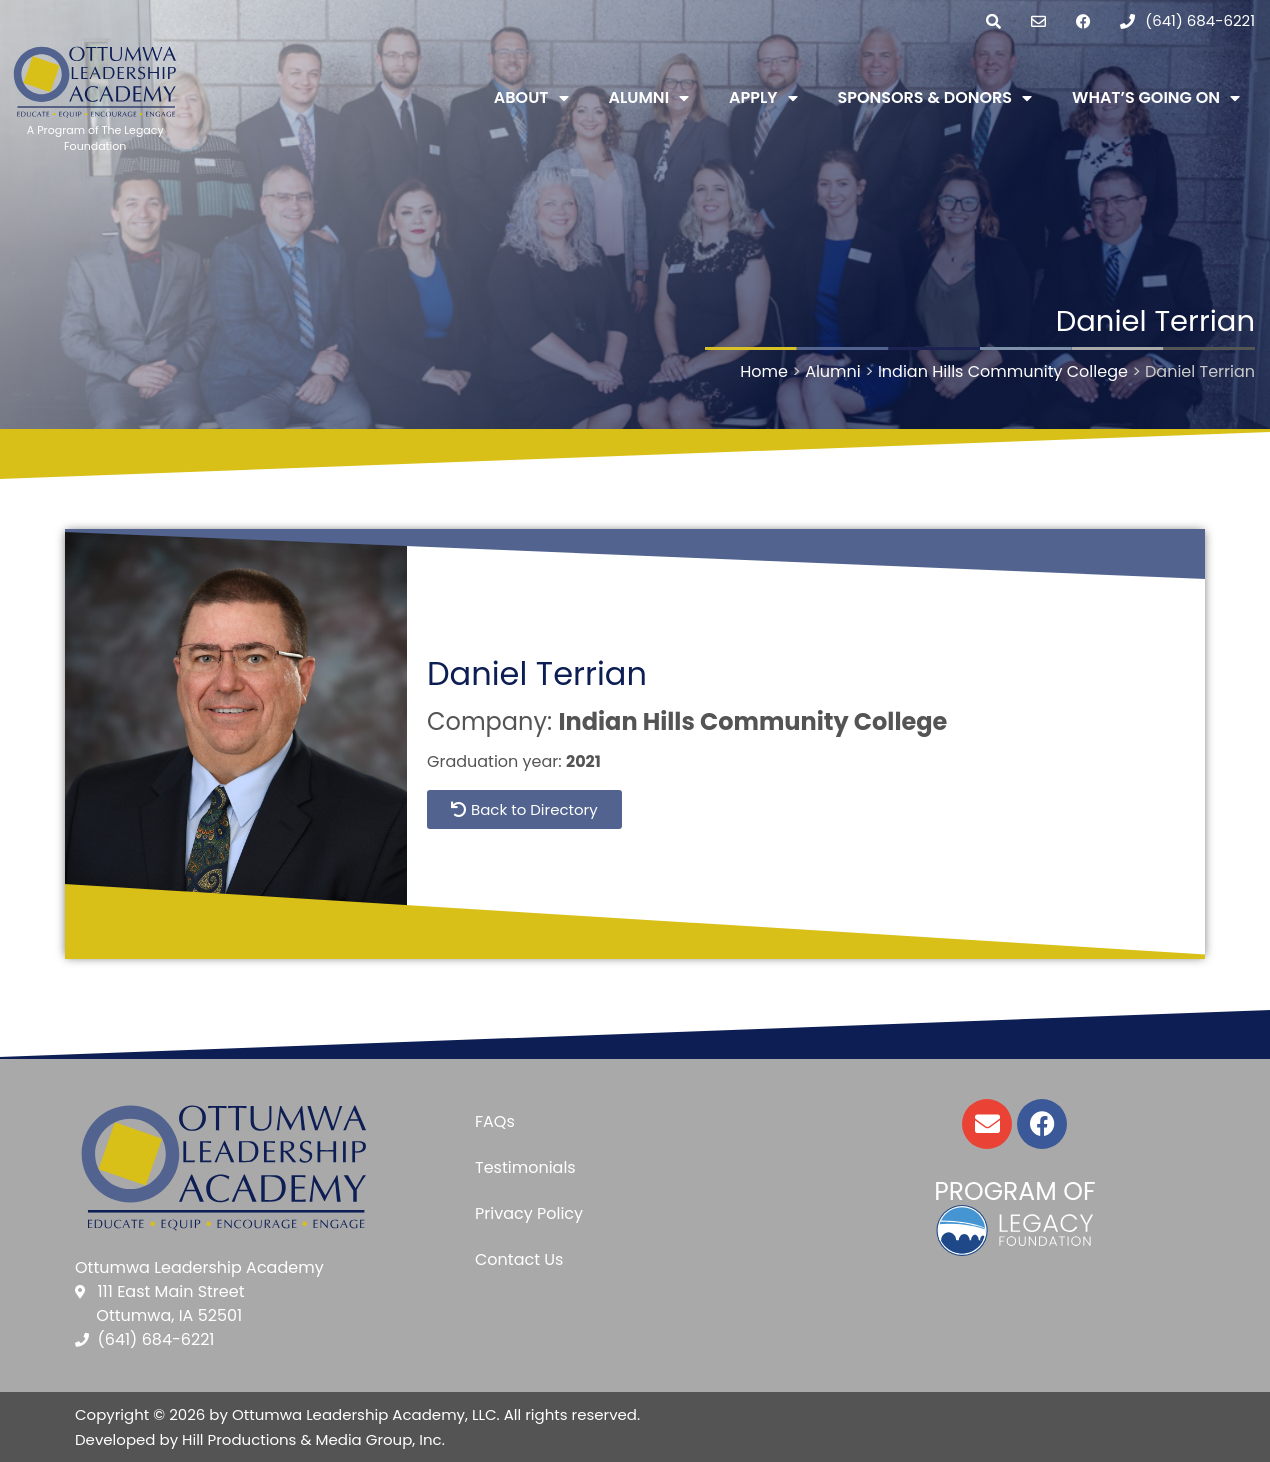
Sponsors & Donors (935, 98)
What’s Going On (1156, 98)
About (531, 98)
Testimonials (525, 1167)
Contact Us (519, 1259)
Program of (1014, 1191)
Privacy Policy (529, 1213)
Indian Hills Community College (752, 721)
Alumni (649, 98)
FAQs (495, 1121)
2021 (583, 761)
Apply (763, 98)
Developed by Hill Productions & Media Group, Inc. (260, 1439)
